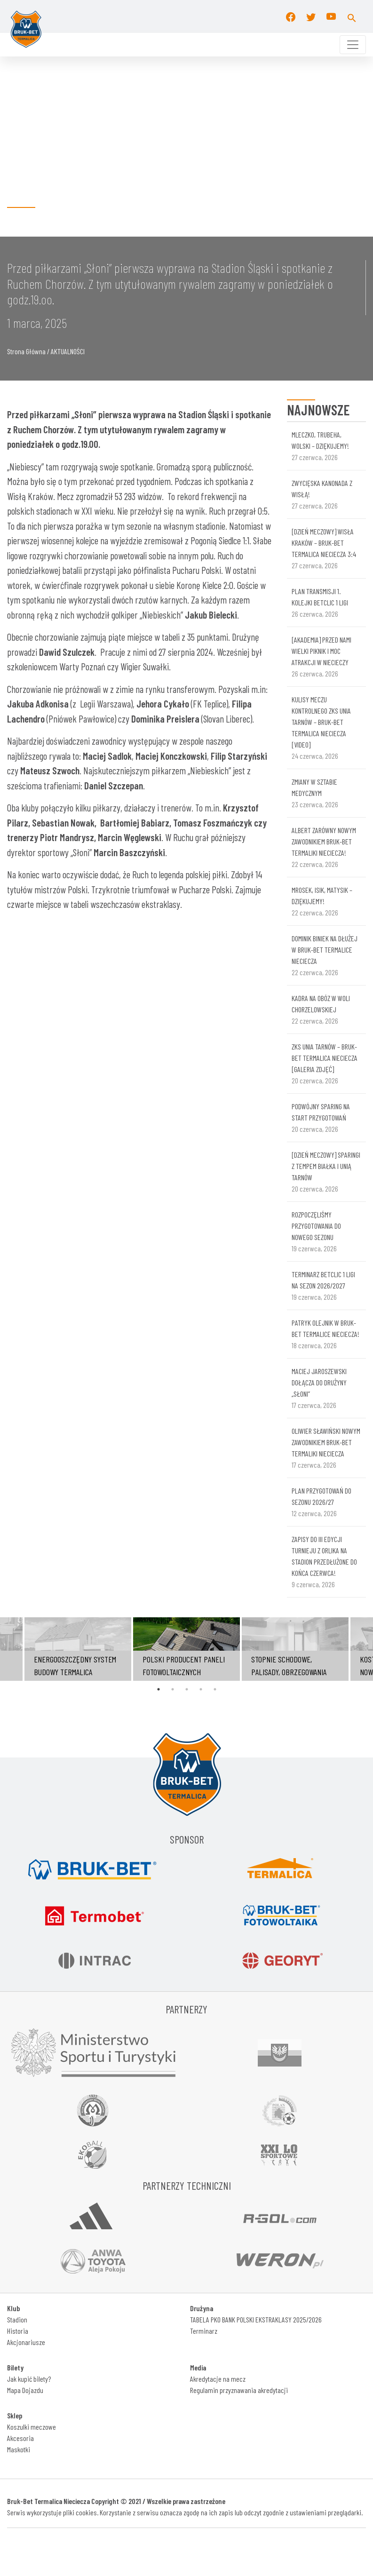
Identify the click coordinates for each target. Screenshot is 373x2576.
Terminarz (203, 2330)
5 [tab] (215, 1689)
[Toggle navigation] (353, 44)
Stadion (17, 2319)
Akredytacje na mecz (218, 2378)
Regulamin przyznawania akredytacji (239, 2389)
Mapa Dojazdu (25, 2389)
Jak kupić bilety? (29, 2378)
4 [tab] (201, 1689)
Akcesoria (20, 2437)
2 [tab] (172, 1689)
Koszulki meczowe (31, 2426)
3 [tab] (186, 1689)
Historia (17, 2330)
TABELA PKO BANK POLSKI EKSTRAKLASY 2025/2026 (256, 2319)
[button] (352, 16)
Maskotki (18, 2449)
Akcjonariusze (26, 2341)
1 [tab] (158, 1689)
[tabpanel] (186, 1649)
